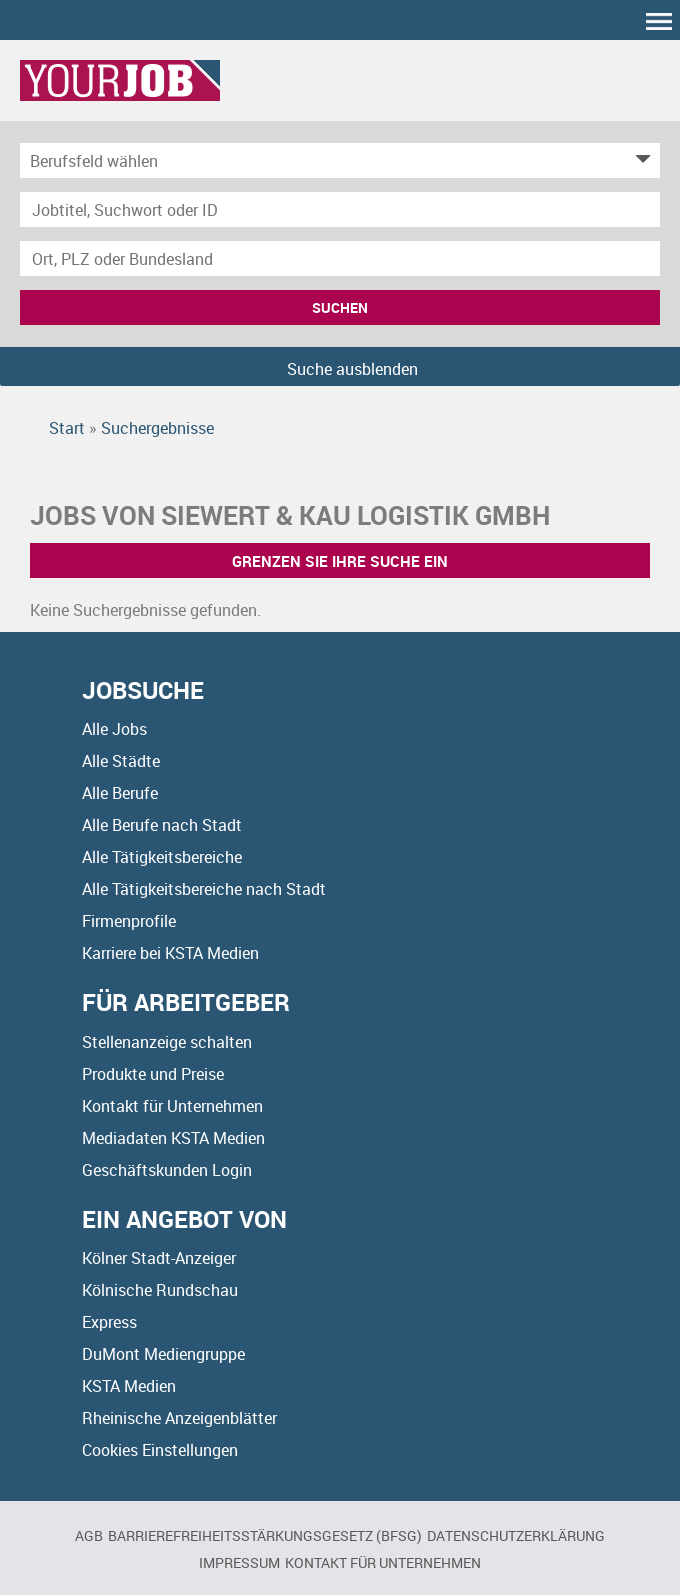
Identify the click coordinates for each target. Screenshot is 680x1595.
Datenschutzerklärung (516, 1535)
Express (109, 1322)
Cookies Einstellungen (160, 1450)
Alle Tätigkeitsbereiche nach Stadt (204, 889)
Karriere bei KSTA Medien (170, 953)
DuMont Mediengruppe (163, 1354)
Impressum (239, 1562)
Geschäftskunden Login (167, 1170)
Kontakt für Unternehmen (172, 1106)
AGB (89, 1535)
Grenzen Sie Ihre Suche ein (340, 561)
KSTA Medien (129, 1386)
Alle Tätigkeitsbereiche (162, 857)
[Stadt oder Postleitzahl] (340, 258)
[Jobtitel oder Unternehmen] (340, 209)
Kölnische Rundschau (160, 1290)
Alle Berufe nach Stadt (162, 825)
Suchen (340, 307)
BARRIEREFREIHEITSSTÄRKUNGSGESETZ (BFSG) (265, 1535)
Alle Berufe (120, 793)
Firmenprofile (129, 921)
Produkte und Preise (153, 1074)
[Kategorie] (320, 160)
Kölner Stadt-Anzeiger (159, 1258)
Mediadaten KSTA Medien (173, 1138)
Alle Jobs (114, 729)
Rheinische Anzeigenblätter (179, 1418)
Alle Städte (121, 761)
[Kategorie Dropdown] (640, 160)
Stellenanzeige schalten (167, 1042)
